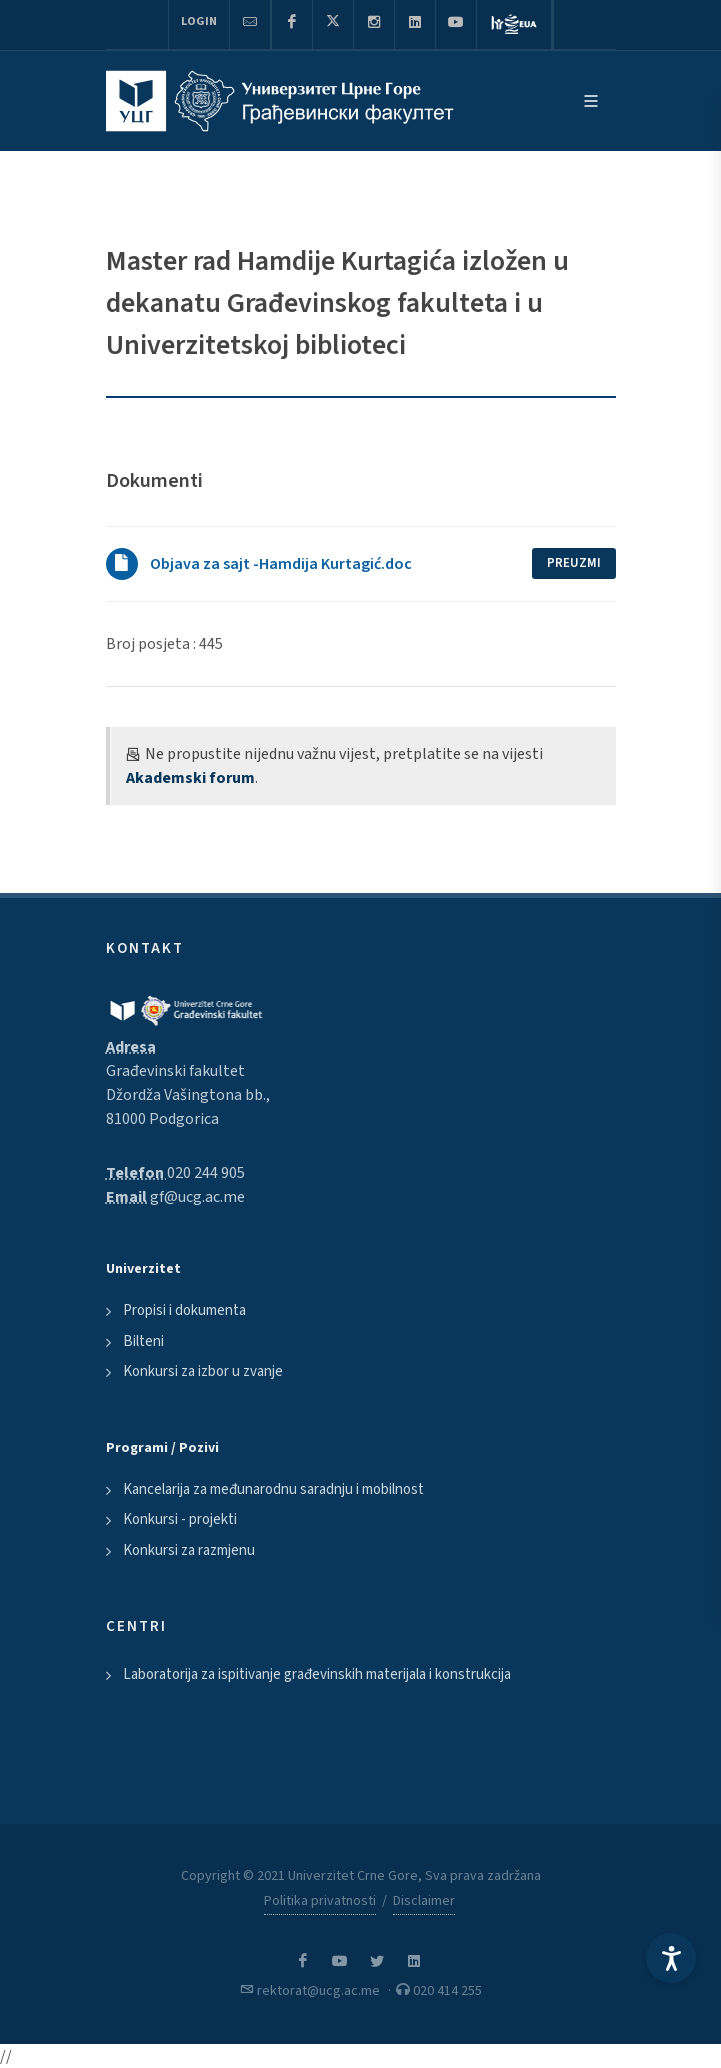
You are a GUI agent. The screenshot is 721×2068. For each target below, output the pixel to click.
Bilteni (143, 1341)
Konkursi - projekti (180, 1519)
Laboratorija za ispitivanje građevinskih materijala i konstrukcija (317, 1674)
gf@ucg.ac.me (197, 1197)
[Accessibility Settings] (671, 1958)
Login (199, 21)
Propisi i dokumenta (184, 1310)
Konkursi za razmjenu (189, 1550)
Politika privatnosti (320, 1901)
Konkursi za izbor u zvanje (203, 1371)
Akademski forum (190, 778)
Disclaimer (424, 1901)
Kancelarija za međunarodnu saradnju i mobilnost (273, 1489)
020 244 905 (206, 1173)
